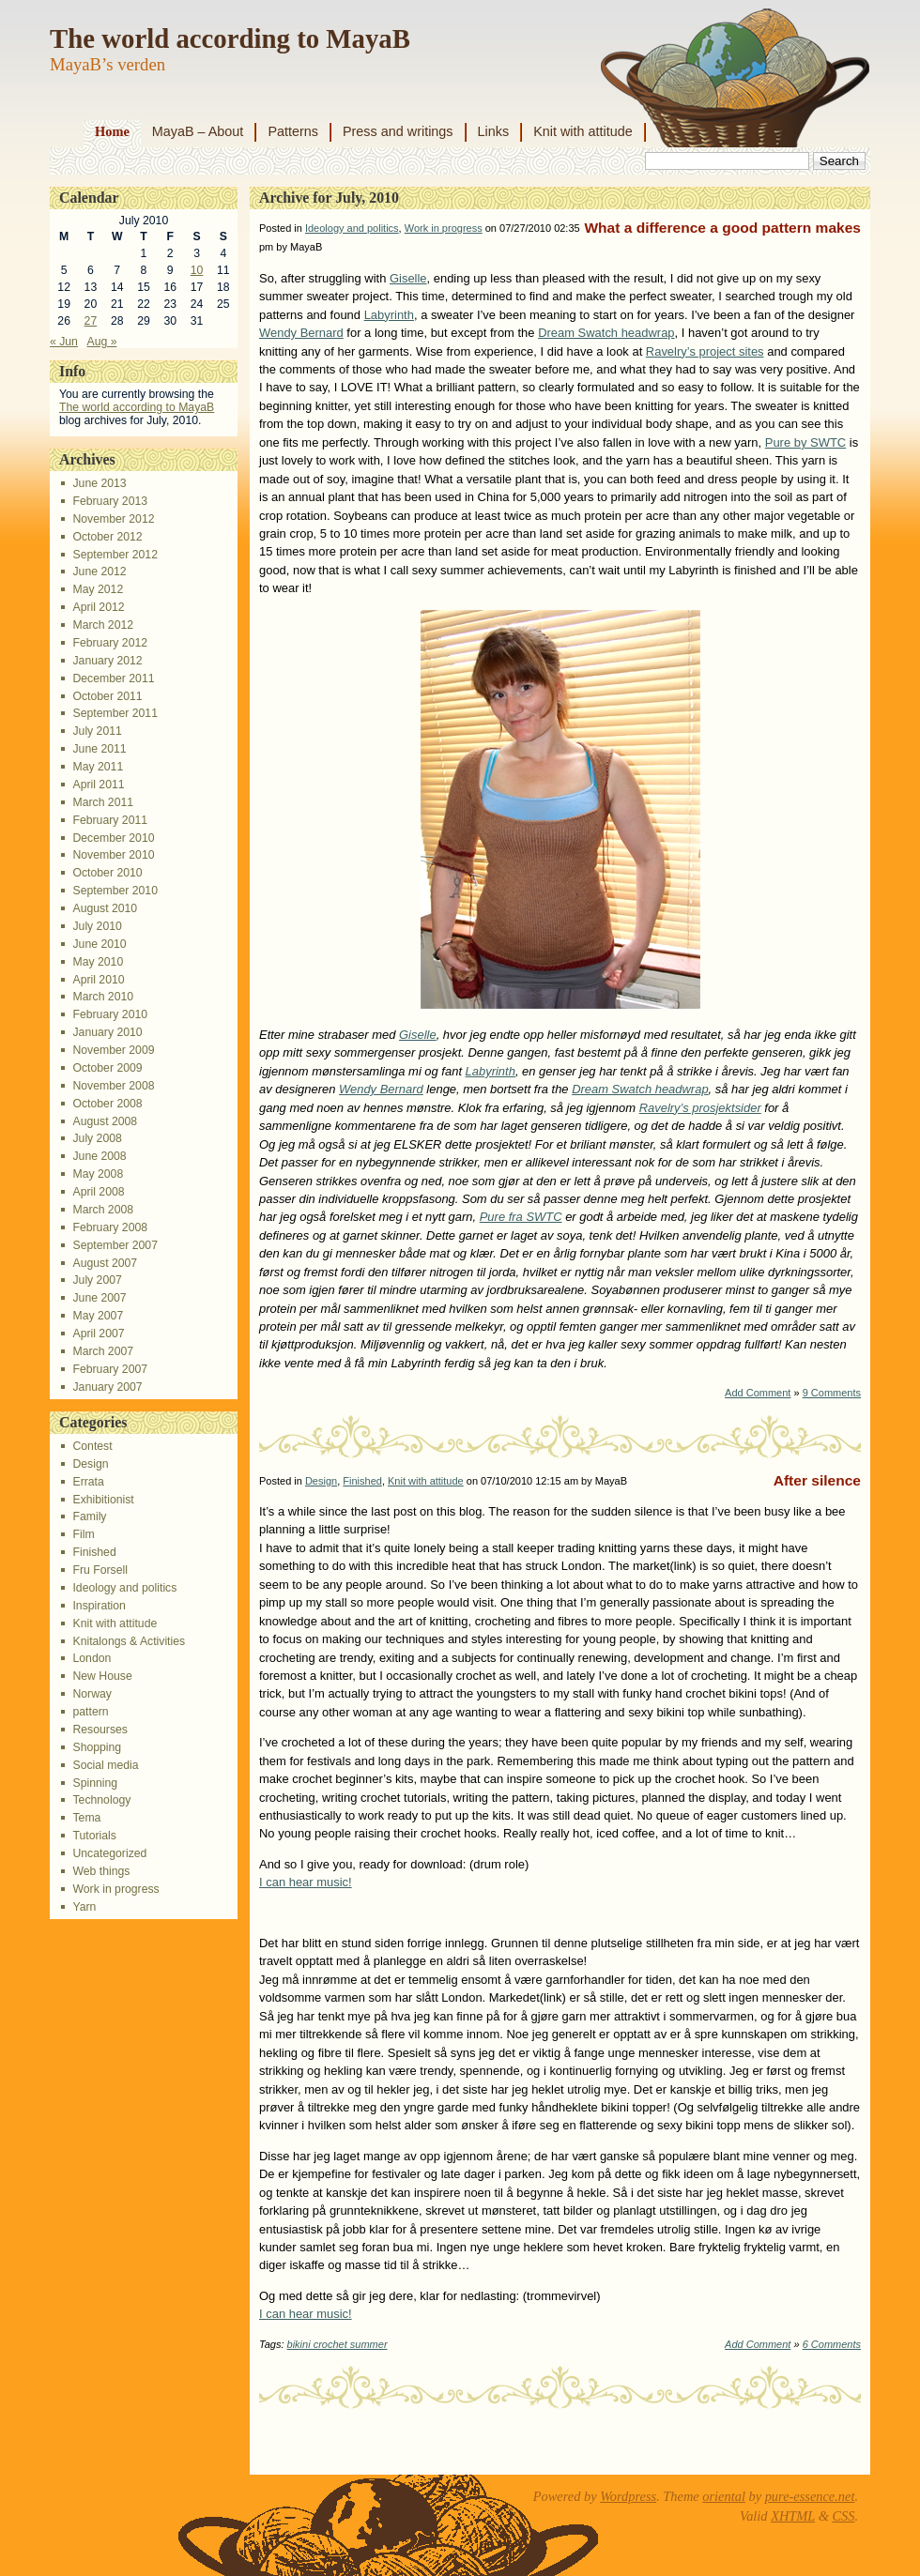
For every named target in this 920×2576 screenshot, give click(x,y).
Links (494, 131)
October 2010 (107, 872)
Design (90, 1464)
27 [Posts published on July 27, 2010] (91, 321)
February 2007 (109, 1369)
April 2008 (98, 1191)
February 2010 (109, 1014)
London (91, 1658)
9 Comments (832, 1392)
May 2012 (97, 589)
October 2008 (107, 1103)
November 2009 (113, 1050)
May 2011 (97, 766)
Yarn (84, 1906)
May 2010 (97, 961)
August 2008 (104, 1121)
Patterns (293, 131)
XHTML (793, 2515)
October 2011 (107, 696)
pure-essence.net (810, 2496)
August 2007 (104, 1263)
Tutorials (93, 1835)
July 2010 (96, 926)
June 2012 (99, 571)
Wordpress (628, 2496)
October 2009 (107, 1068)
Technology (101, 1799)
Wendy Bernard (301, 333)
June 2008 (99, 1156)
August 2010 (104, 908)
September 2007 (114, 1245)
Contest (92, 1446)
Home (112, 131)
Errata (87, 1481)
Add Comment (757, 1392)
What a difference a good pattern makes (722, 228)
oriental (723, 2496)
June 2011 (99, 748)
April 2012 (98, 607)
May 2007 (97, 1315)
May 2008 (97, 1174)
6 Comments (832, 2344)
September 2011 (114, 713)
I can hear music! (305, 1882)
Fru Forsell (99, 1570)
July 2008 (96, 1138)
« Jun (64, 341)
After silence (817, 1480)
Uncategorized (109, 1853)
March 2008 (102, 1209)
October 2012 (107, 536)
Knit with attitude (583, 131)
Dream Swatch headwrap (606, 333)
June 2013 (99, 483)
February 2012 (109, 642)
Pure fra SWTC (521, 1217)
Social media (105, 1765)
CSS (843, 2515)
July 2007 (96, 1280)
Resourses (99, 1729)
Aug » (101, 341)
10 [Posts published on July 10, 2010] (197, 270)
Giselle (408, 278)
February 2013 (109, 501)
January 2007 (107, 1387)
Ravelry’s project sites (705, 351)
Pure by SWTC (805, 442)
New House (101, 1676)
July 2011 (96, 731)
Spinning (94, 1783)
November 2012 (113, 519)
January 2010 (107, 1032)
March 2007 (102, 1351)
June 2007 (99, 1297)
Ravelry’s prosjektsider (700, 1108)
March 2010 (102, 996)
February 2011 (109, 820)
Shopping (96, 1747)
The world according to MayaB (230, 38)
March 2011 (102, 802)
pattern (90, 1711)
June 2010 (99, 944)
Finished (93, 1552)
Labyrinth (389, 315)
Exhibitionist (102, 1499)
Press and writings (398, 131)
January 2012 (107, 660)
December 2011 (113, 678)
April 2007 (98, 1333)
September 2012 (114, 554)
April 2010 (98, 979)
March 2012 (102, 625)
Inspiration (98, 1605)
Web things (101, 1871)
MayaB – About (198, 131)
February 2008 (109, 1227)
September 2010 (114, 890)
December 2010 (113, 838)
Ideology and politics (124, 1587)
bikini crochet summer (337, 2344)
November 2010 (113, 854)
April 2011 (98, 784)
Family (89, 1516)
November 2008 (113, 1085)
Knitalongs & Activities (128, 1641)
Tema (86, 1817)
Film (83, 1534)
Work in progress (115, 1889)
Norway (91, 1693)
